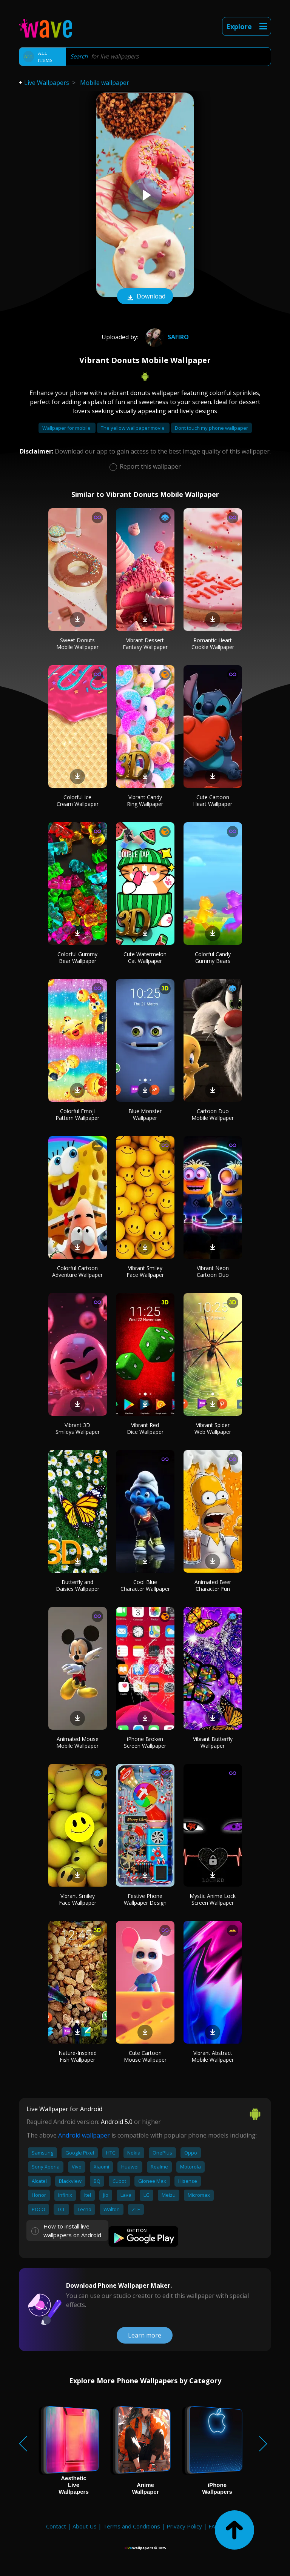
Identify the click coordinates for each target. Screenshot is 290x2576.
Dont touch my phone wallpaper (211, 427)
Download (145, 297)
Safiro (166, 337)
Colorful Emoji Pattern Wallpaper (77, 1114)
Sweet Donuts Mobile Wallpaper (77, 644)
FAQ (213, 2526)
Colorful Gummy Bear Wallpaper (77, 957)
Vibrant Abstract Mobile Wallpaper (212, 2056)
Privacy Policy (184, 2526)
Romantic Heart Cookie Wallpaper (212, 644)
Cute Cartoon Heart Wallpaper (212, 800)
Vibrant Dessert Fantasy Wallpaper (145, 644)
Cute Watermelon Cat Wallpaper (145, 957)
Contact (56, 2526)
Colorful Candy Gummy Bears (213, 957)
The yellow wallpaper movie (133, 427)
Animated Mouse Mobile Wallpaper (77, 1742)
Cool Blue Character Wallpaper (145, 1585)
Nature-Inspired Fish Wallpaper (78, 2056)
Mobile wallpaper (104, 82)
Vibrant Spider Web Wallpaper (212, 1428)
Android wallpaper (84, 2135)
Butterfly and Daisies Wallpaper (77, 1585)
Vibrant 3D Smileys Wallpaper (78, 1428)
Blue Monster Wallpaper (145, 1114)
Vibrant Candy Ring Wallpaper (145, 800)
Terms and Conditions (131, 2526)
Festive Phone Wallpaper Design (145, 1899)
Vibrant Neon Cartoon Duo (213, 1271)
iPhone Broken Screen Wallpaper (145, 1742)
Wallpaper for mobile (67, 427)
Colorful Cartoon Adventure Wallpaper (77, 1271)
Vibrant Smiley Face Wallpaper (145, 1271)
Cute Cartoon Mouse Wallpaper (145, 2056)
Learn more (144, 2335)
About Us (84, 2526)
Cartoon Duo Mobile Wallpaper (212, 1114)
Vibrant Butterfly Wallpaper (213, 1742)
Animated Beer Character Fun (212, 1585)
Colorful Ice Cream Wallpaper (78, 800)
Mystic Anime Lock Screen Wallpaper (213, 1899)
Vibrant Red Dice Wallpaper (145, 1428)
